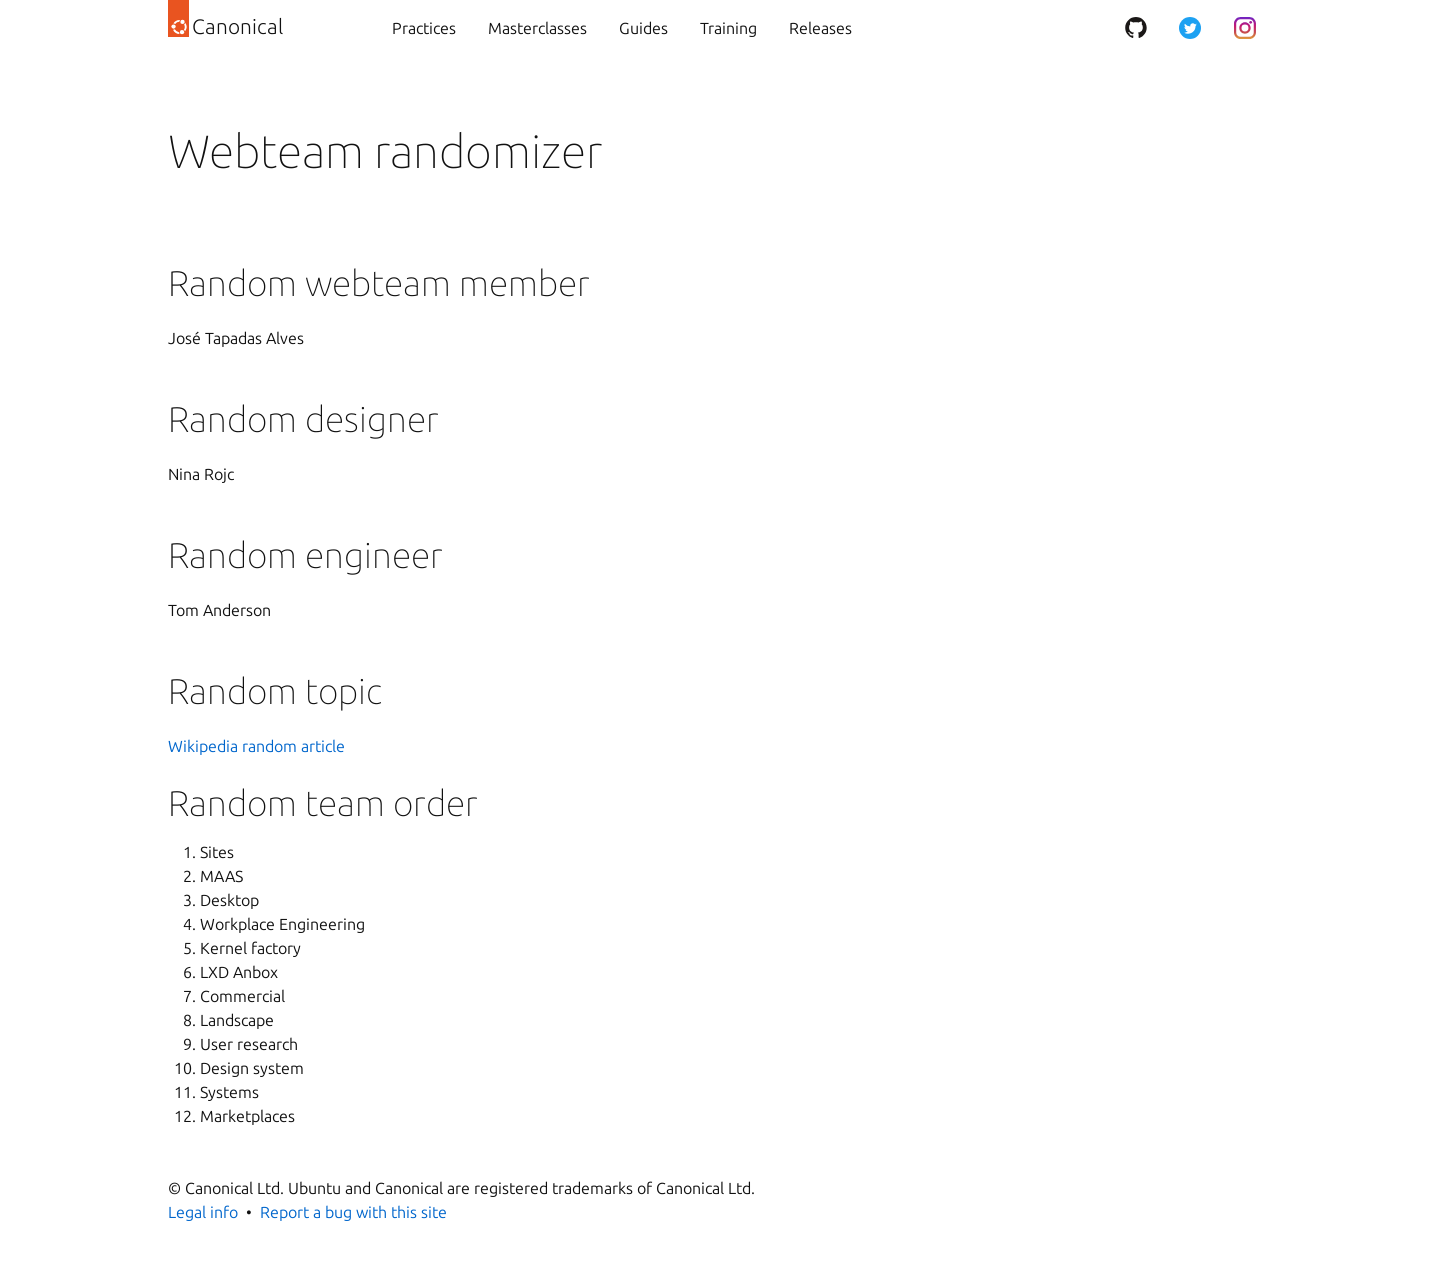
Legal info (203, 1212)
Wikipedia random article (256, 746)
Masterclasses (537, 28)
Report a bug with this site (353, 1212)
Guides (643, 28)
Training (728, 28)
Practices (424, 28)
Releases (820, 28)
